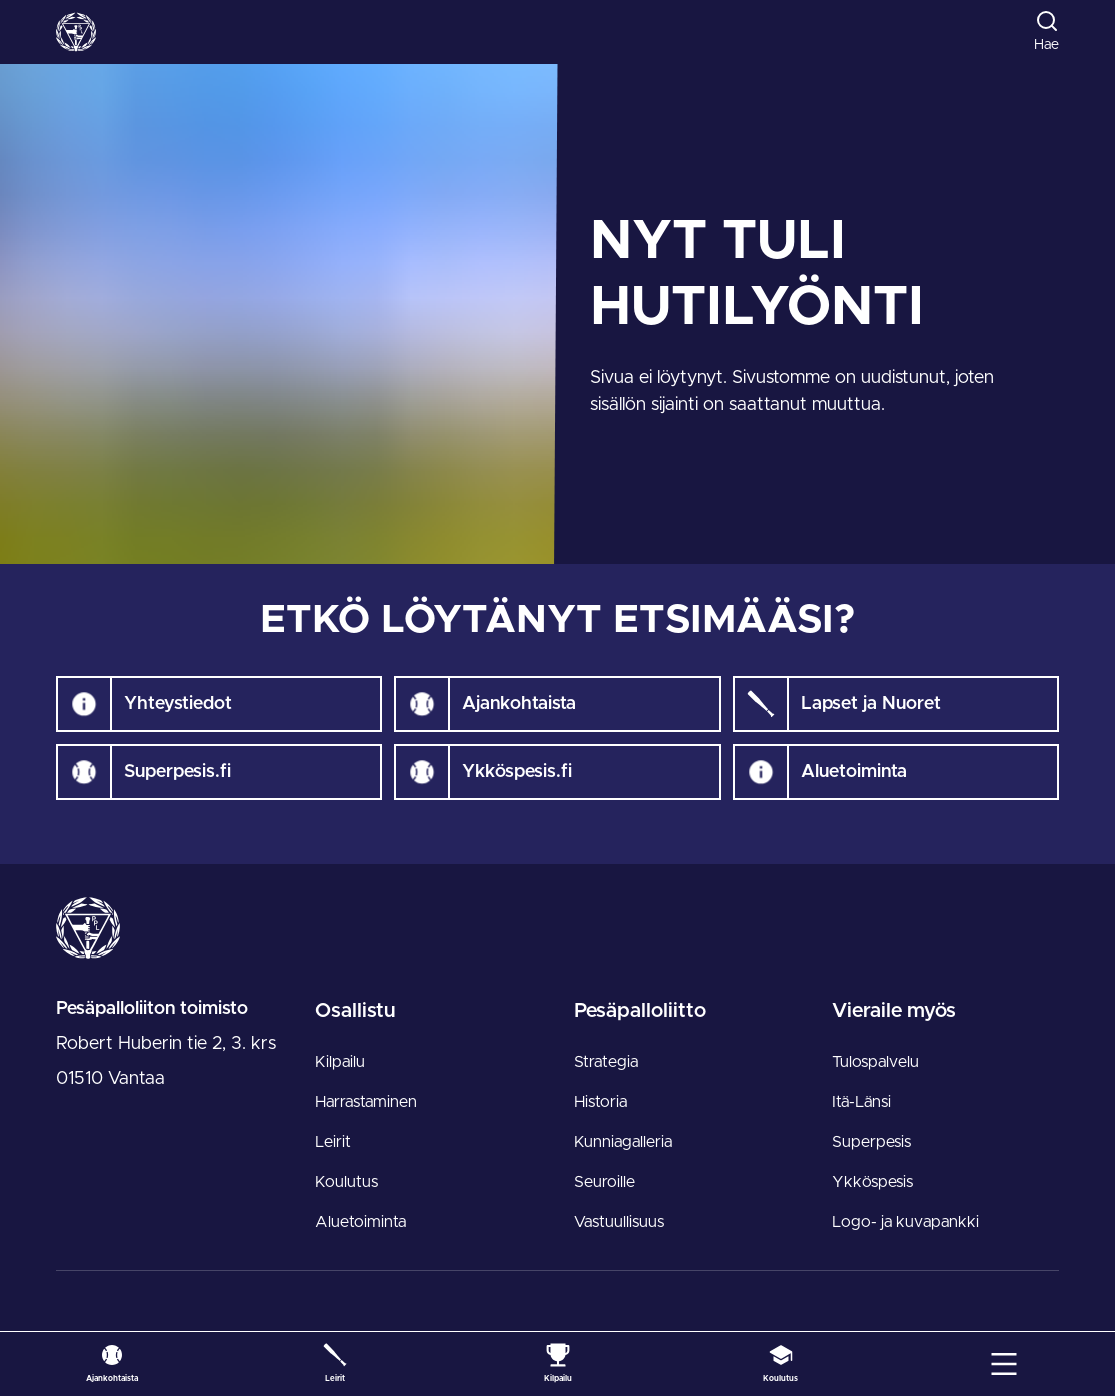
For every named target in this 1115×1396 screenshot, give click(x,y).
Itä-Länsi (861, 1102)
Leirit (333, 1142)
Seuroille (604, 1182)
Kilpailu (340, 1062)
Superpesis (871, 1142)
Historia (600, 1102)
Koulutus (346, 1182)
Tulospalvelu (875, 1062)
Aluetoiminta (360, 1222)
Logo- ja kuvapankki (905, 1222)
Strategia (606, 1062)
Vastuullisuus (619, 1222)
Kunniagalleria (623, 1142)
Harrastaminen (366, 1102)
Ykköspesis (872, 1182)
